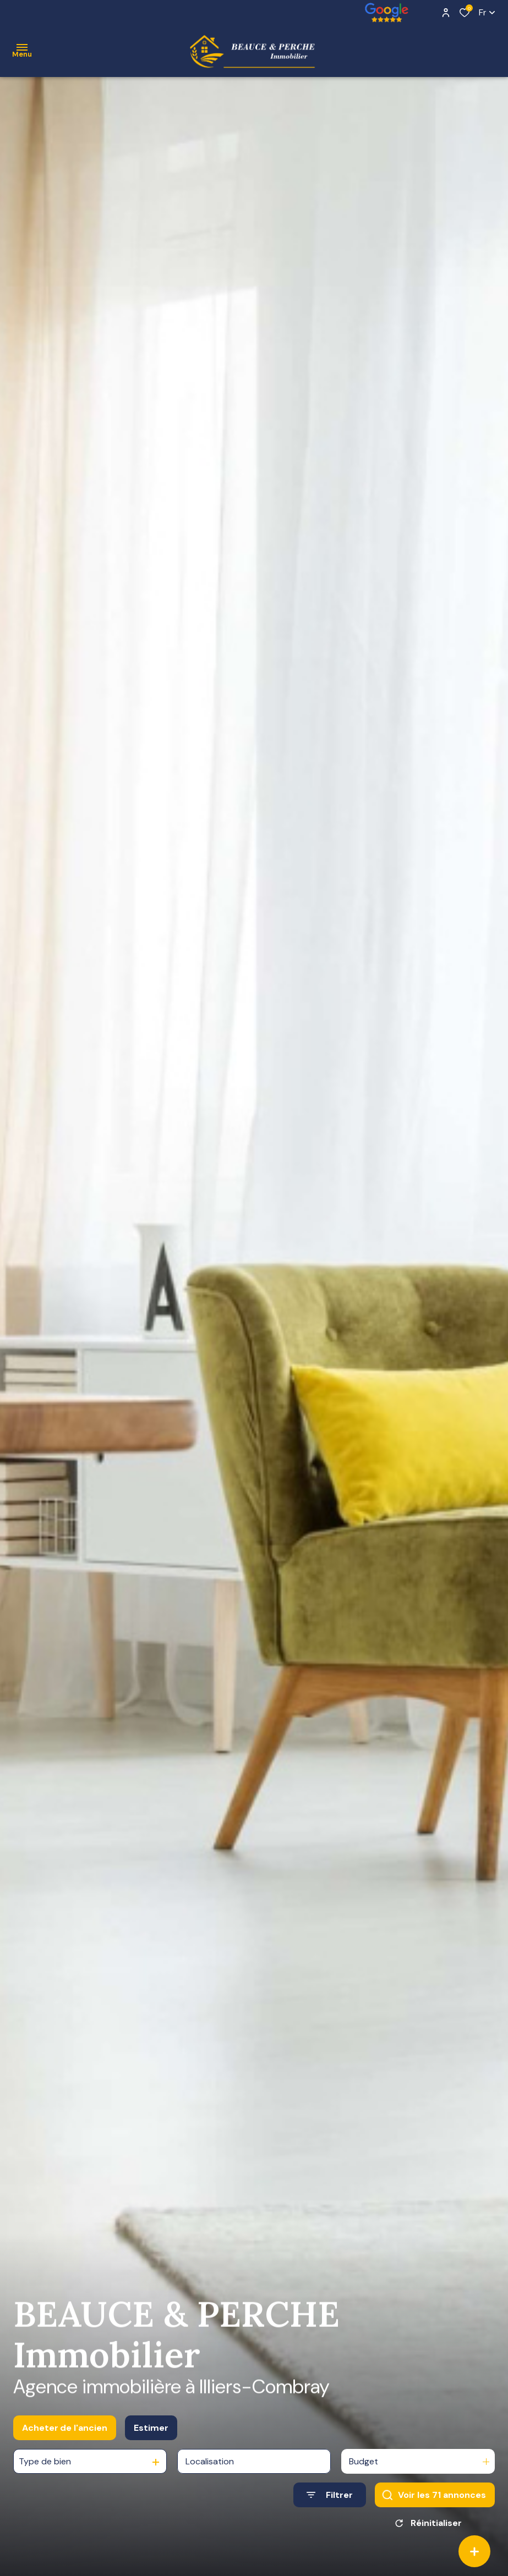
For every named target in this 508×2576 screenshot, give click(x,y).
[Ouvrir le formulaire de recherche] (329, 2503)
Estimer (151, 2436)
